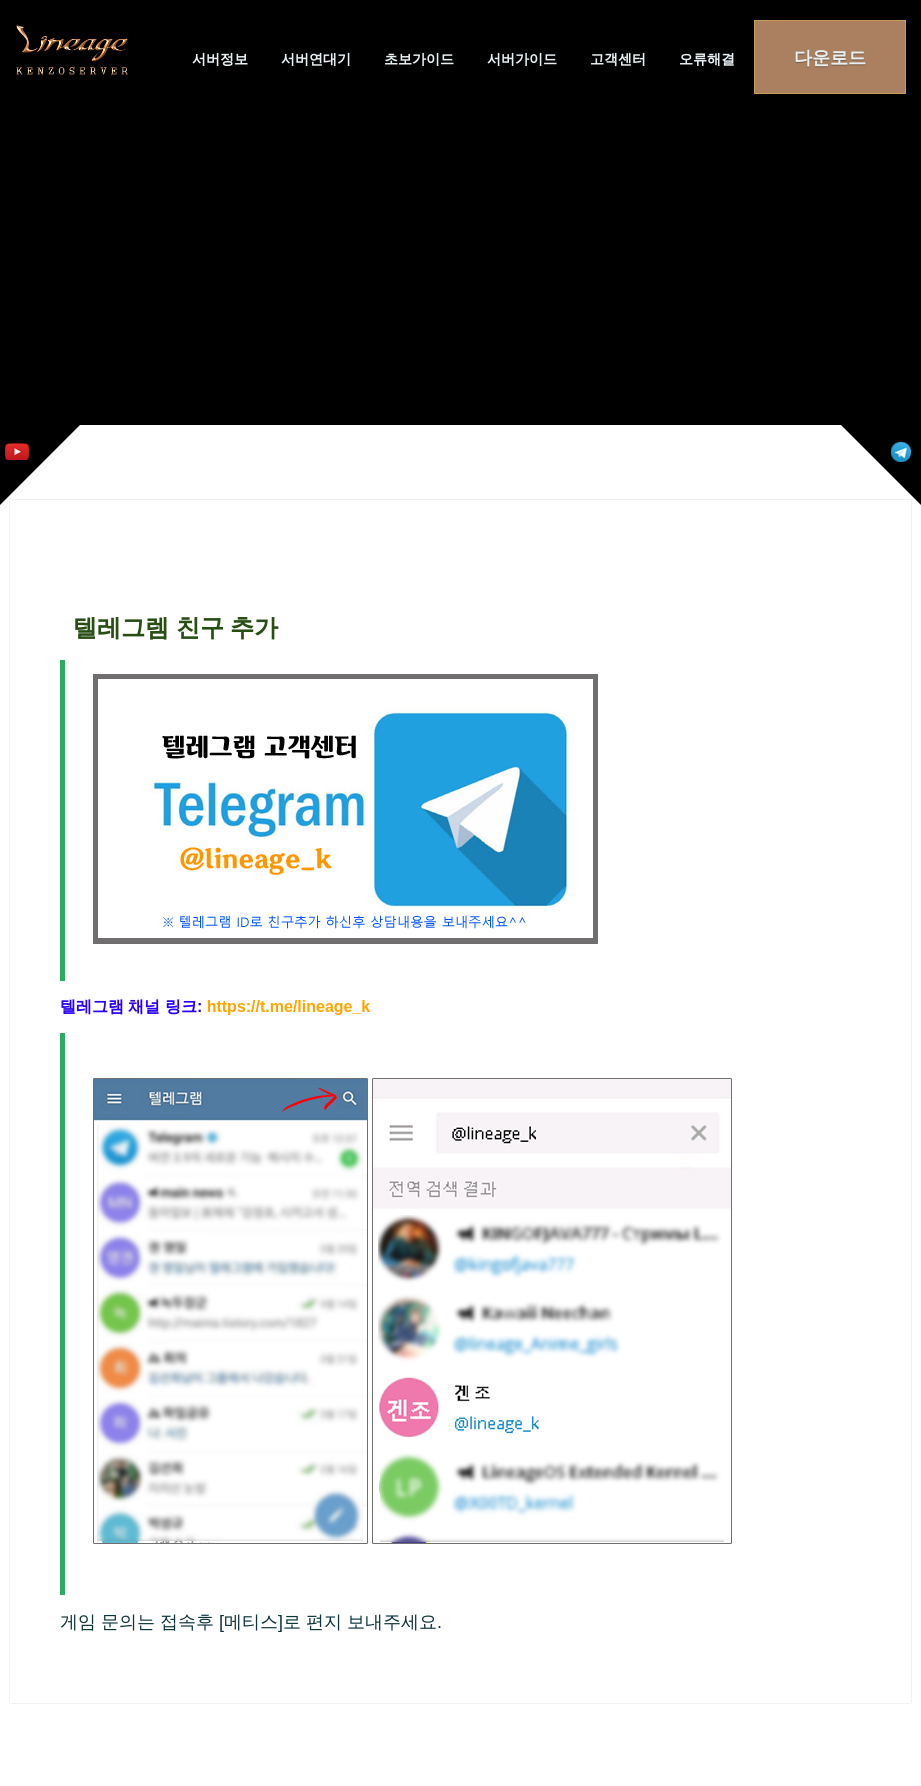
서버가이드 (522, 59)
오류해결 (707, 59)
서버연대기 (316, 59)
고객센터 (618, 59)
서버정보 (220, 59)
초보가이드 (419, 59)
